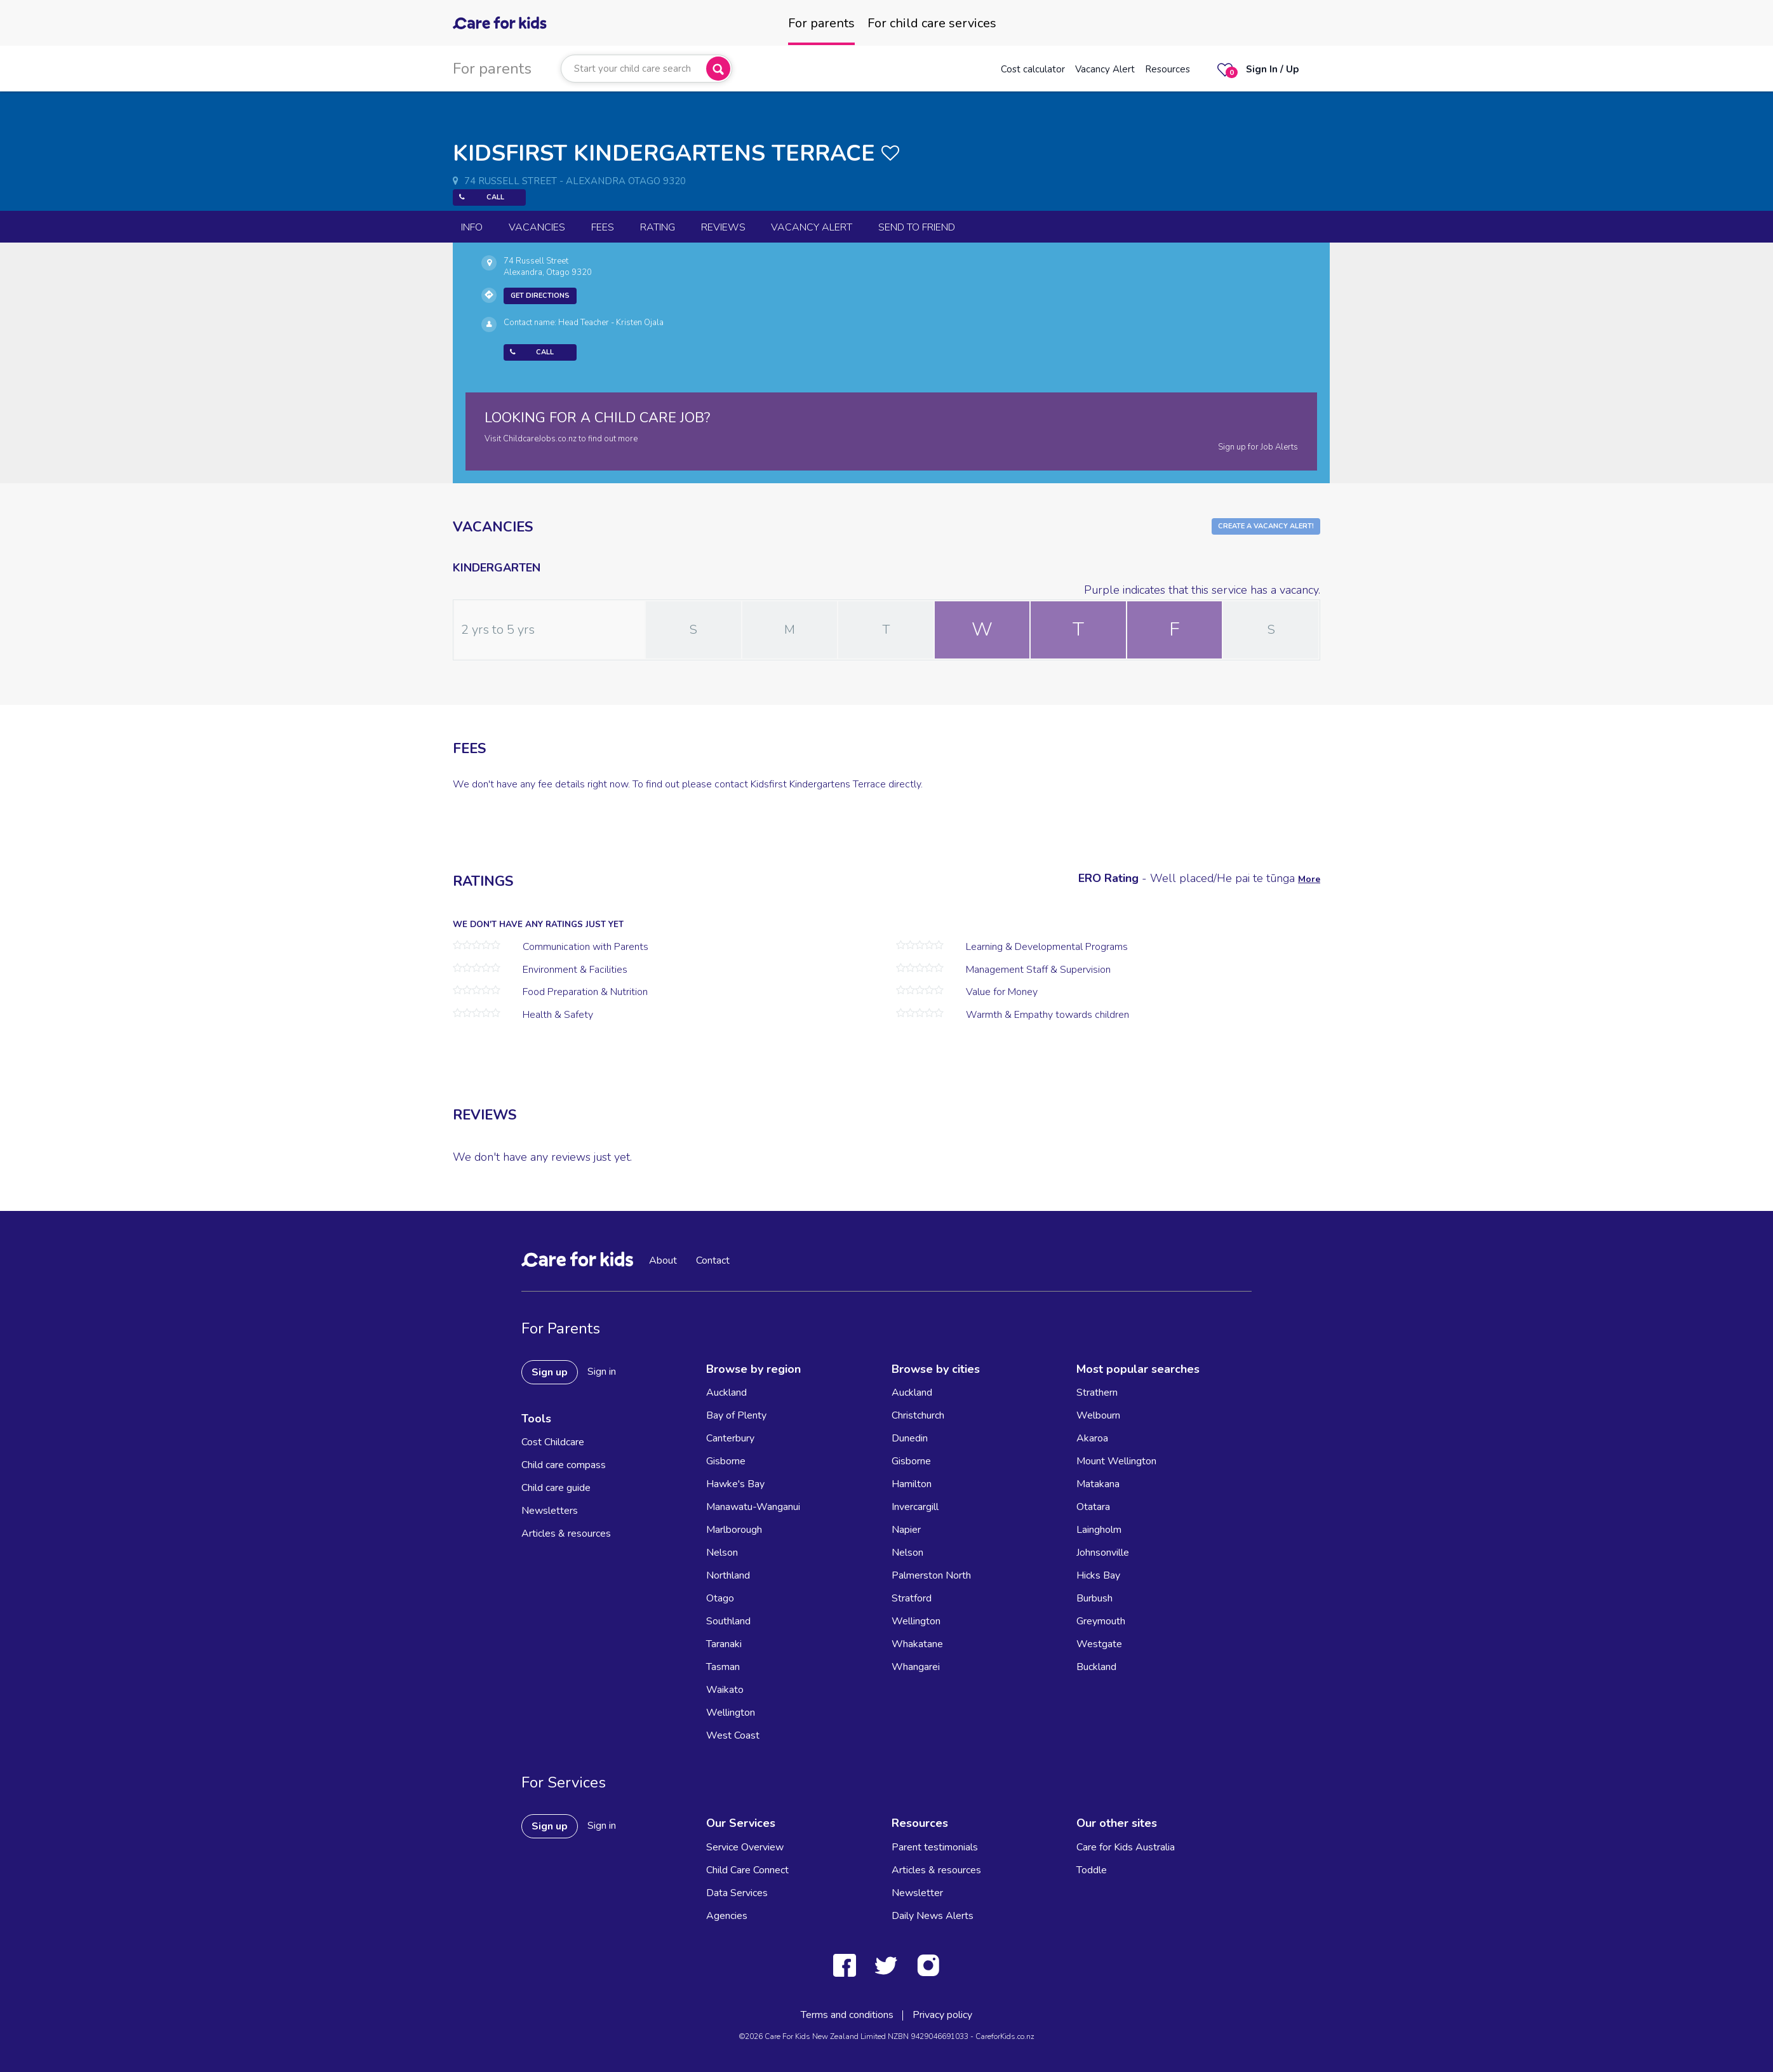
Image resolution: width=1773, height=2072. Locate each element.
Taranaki (724, 1644)
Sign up (550, 1372)
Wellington (730, 1713)
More (1309, 879)
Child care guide (556, 1488)
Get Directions (540, 295)
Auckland (726, 1393)
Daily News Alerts (932, 1916)
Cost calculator (1033, 69)
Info (472, 227)
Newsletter (917, 1893)
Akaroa (1092, 1438)
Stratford (912, 1598)
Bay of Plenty (736, 1415)
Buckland (1096, 1667)
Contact (713, 1260)
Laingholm (1098, 1530)
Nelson (722, 1553)
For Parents (560, 1328)
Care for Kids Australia (1125, 1847)
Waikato (725, 1690)
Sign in (601, 1372)
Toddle (1091, 1870)
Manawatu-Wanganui (753, 1507)
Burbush (1094, 1598)
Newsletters (549, 1511)
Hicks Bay (1098, 1575)
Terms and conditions (847, 2015)
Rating (657, 227)
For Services (563, 1782)
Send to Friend (916, 227)
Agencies (726, 1916)
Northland (728, 1575)
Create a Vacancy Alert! (1266, 526)
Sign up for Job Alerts (1258, 447)
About (663, 1260)
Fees (602, 227)
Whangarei (916, 1667)
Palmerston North (931, 1575)
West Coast (732, 1735)
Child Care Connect (747, 1870)
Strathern (1097, 1393)
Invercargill (915, 1507)
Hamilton (912, 1484)
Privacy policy (942, 2015)
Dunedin (910, 1438)
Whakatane (917, 1644)
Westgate (1099, 1644)
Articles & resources (566, 1534)
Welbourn (1098, 1415)
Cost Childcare (552, 1442)
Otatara (1093, 1507)
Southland (728, 1621)
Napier (906, 1530)
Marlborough (734, 1530)
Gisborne (726, 1461)
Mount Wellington (1116, 1461)
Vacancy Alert (1105, 69)
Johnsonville (1102, 1553)
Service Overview (745, 1847)
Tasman (723, 1667)
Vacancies (537, 227)
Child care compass (563, 1465)
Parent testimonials (935, 1847)
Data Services (737, 1893)
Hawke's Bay (735, 1484)
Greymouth (1100, 1621)
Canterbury (730, 1438)
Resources (1167, 69)
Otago (720, 1598)
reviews (723, 227)
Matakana (1098, 1484)
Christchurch (918, 1415)
